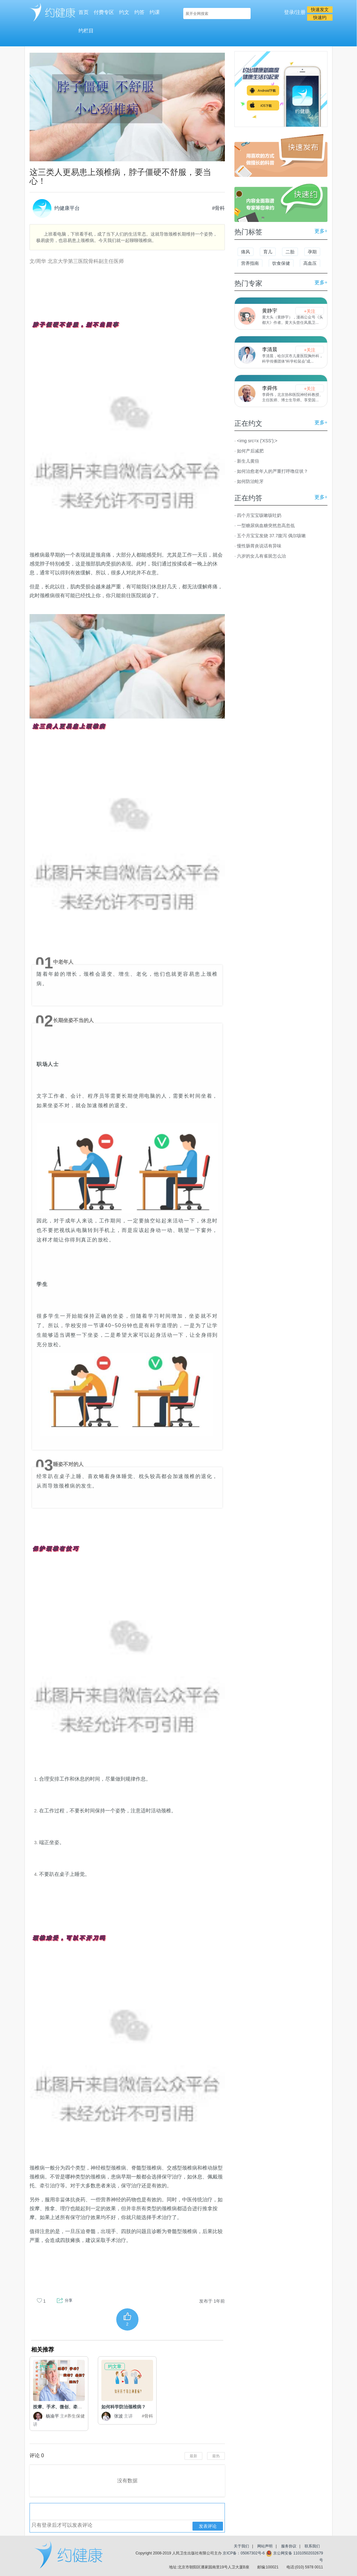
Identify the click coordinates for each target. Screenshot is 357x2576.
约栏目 (86, 30)
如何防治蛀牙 (250, 481)
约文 (124, 12)
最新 (193, 2456)
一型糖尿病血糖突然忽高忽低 (266, 525)
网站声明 (265, 2546)
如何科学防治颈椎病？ (123, 2406)
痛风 (245, 251)
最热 (216, 2456)
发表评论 (208, 2526)
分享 (68, 2300)
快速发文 (320, 9)
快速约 (320, 17)
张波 (117, 2416)
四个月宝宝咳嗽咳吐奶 (259, 515)
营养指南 (250, 263)
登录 (289, 12)
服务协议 (288, 2546)
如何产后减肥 (250, 450)
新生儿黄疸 (248, 461)
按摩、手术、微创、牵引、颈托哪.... (69, 2406)
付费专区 (104, 12)
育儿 (267, 251)
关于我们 (241, 2546)
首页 (83, 12)
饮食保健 (281, 263)
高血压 (310, 263)
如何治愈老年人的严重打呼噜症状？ (272, 471)
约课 (155, 12)
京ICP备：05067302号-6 (244, 2553)
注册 (300, 12)
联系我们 (312, 2546)
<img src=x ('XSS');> (257, 440)
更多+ (320, 231)
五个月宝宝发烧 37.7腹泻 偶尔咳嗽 (271, 535)
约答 (139, 12)
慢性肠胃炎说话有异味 (259, 545)
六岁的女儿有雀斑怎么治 (261, 556)
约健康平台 (56, 208)
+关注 (309, 311)
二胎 (290, 251)
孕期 (312, 251)
